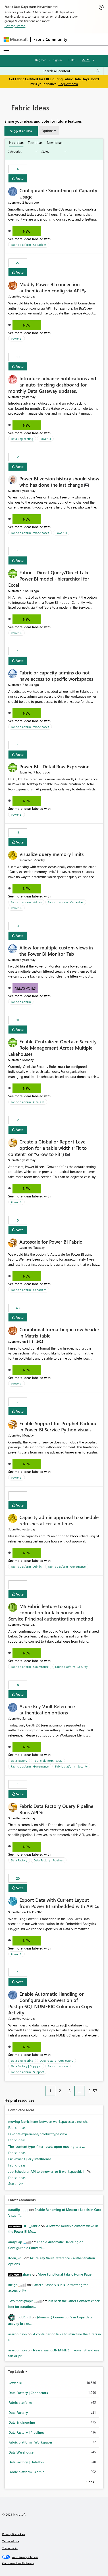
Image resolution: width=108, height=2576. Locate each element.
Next (99, 2481)
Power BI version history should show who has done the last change (59, 481)
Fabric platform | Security (71, 1666)
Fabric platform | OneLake (27, 1102)
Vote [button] (19, 178)
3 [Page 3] (70, 2090)
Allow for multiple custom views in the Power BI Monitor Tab (56, 950)
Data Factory (19, 1760)
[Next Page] (102, 2087)
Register (40, 60)
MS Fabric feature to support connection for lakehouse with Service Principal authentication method (50, 1612)
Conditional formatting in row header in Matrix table (59, 1332)
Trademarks (10, 2548)
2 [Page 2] (60, 2090)
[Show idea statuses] (53, 151)
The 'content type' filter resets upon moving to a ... (46, 2146)
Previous (80, 2481)
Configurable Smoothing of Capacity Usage (58, 193)
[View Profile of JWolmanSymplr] (20, 2301)
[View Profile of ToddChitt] (23, 2317)
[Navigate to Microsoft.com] (16, 39)
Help (72, 60)
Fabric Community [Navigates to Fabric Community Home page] (50, 39)
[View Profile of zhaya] (27, 2274)
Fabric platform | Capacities (28, 244)
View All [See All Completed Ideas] (15, 2183)
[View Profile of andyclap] (15, 2242)
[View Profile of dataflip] (14, 2209)
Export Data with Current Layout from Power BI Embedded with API (57, 1902)
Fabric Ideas (16, 2127)
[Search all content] (71, 71)
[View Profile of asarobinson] (17, 2334)
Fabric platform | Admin (26, 902)
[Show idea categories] (22, 151)
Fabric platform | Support (27, 2072)
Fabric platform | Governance (67, 1566)
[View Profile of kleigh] (13, 2284)
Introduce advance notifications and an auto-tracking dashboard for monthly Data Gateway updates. (52, 384)
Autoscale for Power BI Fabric (50, 1241)
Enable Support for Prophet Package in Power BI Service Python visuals (58, 1426)
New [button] (26, 231)
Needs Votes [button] (25, 988)
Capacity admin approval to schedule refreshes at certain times (59, 1520)
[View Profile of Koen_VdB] (15, 2258)
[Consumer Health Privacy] (54, 2563)
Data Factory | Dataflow (26, 2462)
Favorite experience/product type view (37, 2134)
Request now (68, 84)
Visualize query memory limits (51, 854)
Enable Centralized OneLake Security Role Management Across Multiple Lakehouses (52, 1047)
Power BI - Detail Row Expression (54, 766)
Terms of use (10, 2541)
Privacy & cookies (13, 2534)
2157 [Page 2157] (92, 2090)
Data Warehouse (20, 2452)
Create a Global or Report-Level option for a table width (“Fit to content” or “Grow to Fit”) (47, 1147)
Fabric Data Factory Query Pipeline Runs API (56, 1809)
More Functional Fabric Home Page (64, 2274)
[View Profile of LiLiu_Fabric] (31, 2226)
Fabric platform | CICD (48, 1760)
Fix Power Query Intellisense (29, 2159)
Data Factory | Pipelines (49, 1860)
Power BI (16, 338)
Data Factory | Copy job (26, 2066)
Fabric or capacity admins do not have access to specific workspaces (56, 675)
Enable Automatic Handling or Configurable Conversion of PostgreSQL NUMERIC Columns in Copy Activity (50, 2003)
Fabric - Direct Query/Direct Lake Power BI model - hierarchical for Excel (48, 578)
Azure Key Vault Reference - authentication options (48, 1709)
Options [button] (47, 130)
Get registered (14, 26)
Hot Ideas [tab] (16, 142)
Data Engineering (22, 438)
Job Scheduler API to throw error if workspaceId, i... (47, 2171)
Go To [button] (86, 60)
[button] (21, 131)
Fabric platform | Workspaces (30, 533)
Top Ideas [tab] (35, 142)
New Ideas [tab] (54, 142)
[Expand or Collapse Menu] (6, 50)
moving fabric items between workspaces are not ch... (48, 2121)
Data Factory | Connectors (56, 2060)
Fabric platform (21, 1002)
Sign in (57, 60)
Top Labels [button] (16, 2371)
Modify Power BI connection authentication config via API (50, 287)
